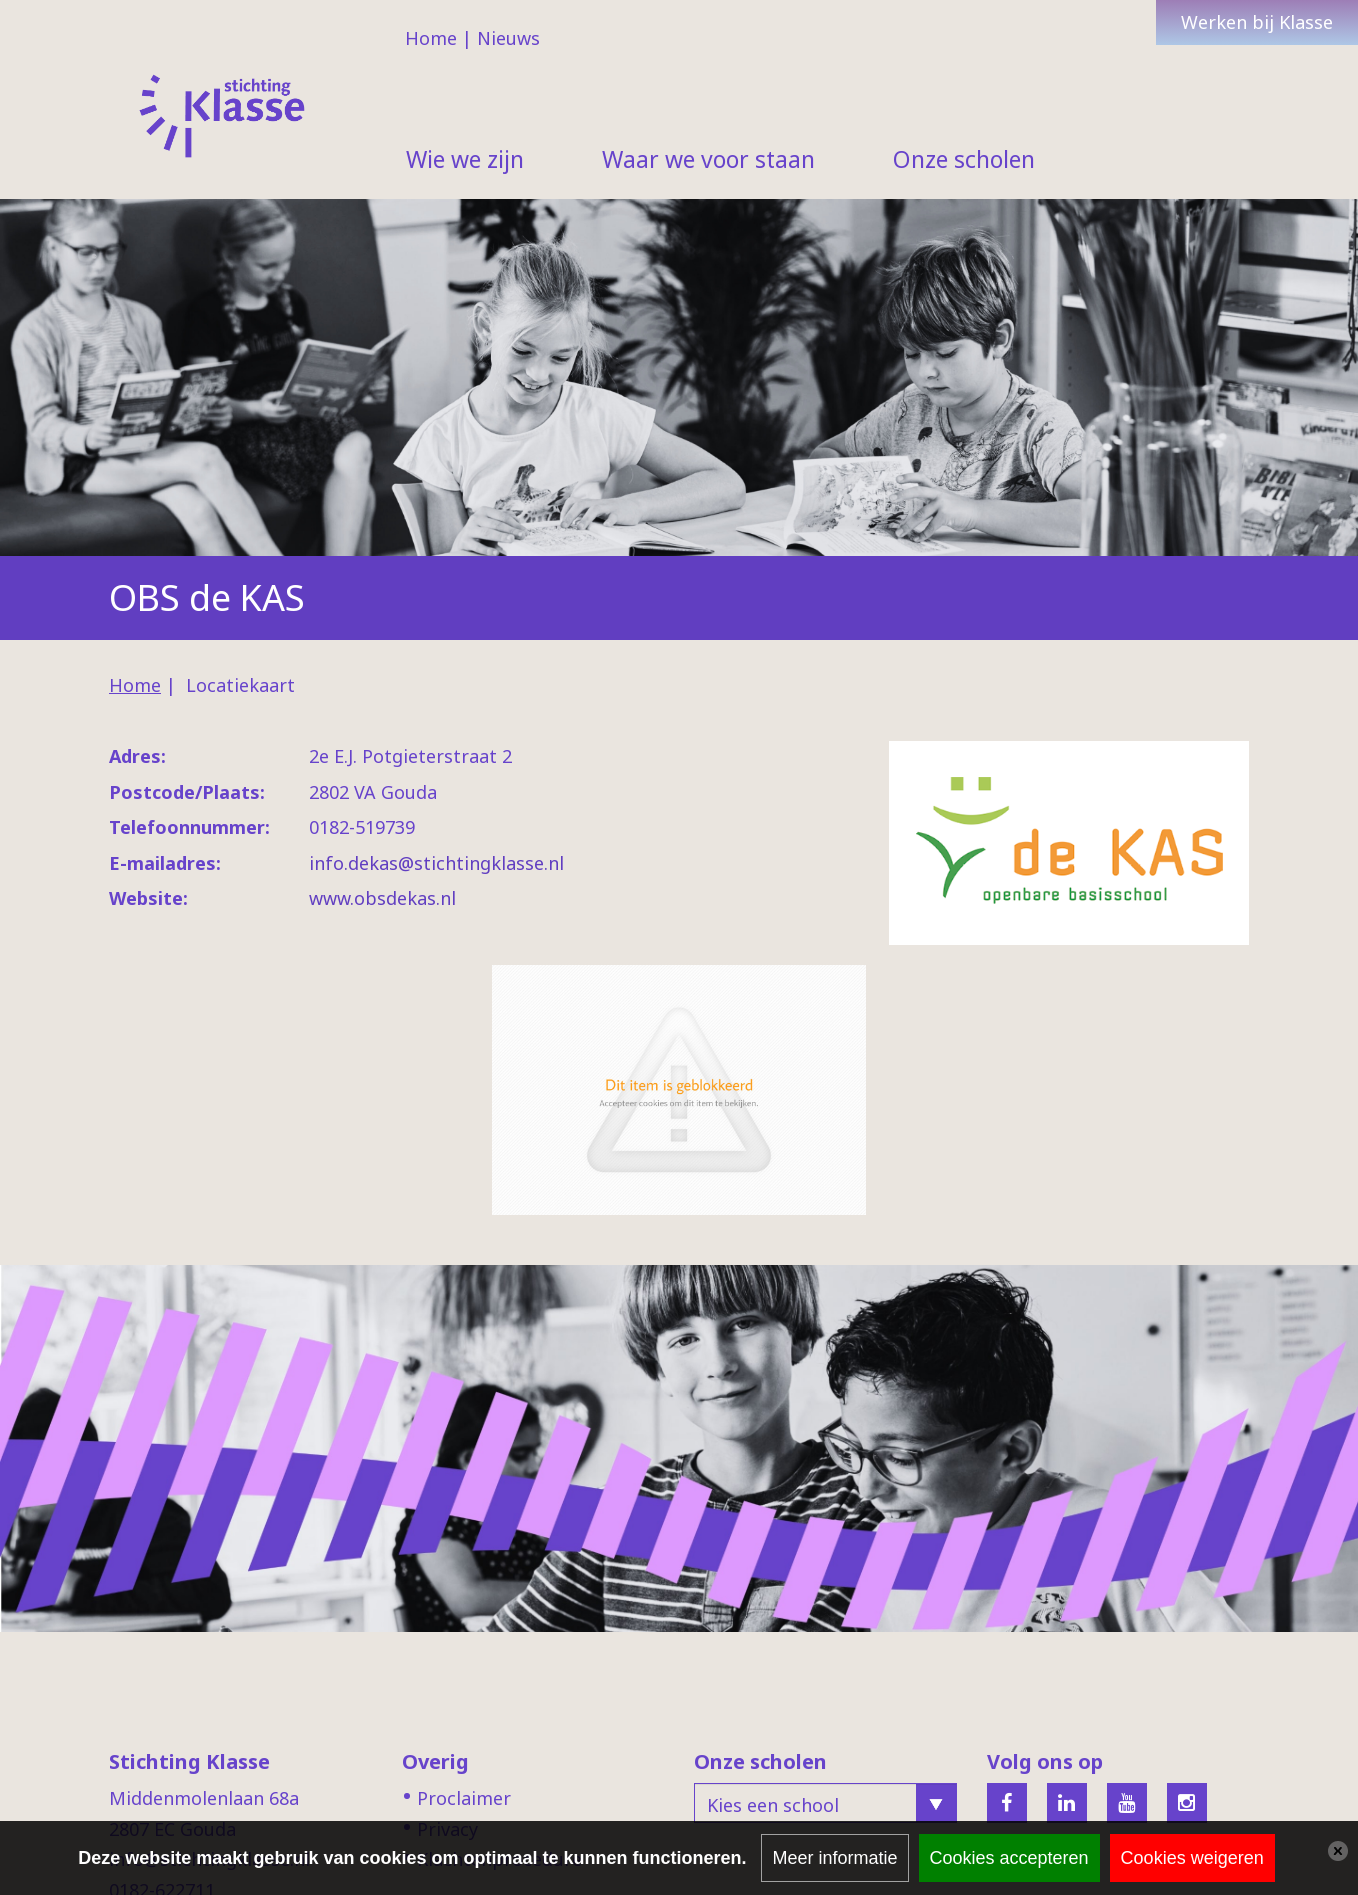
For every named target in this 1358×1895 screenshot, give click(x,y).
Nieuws (508, 38)
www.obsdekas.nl (382, 898)
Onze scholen (964, 159)
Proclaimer (464, 1798)
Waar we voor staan (708, 159)
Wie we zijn (465, 159)
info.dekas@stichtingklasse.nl (436, 863)
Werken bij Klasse (1257, 22)
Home (431, 38)
